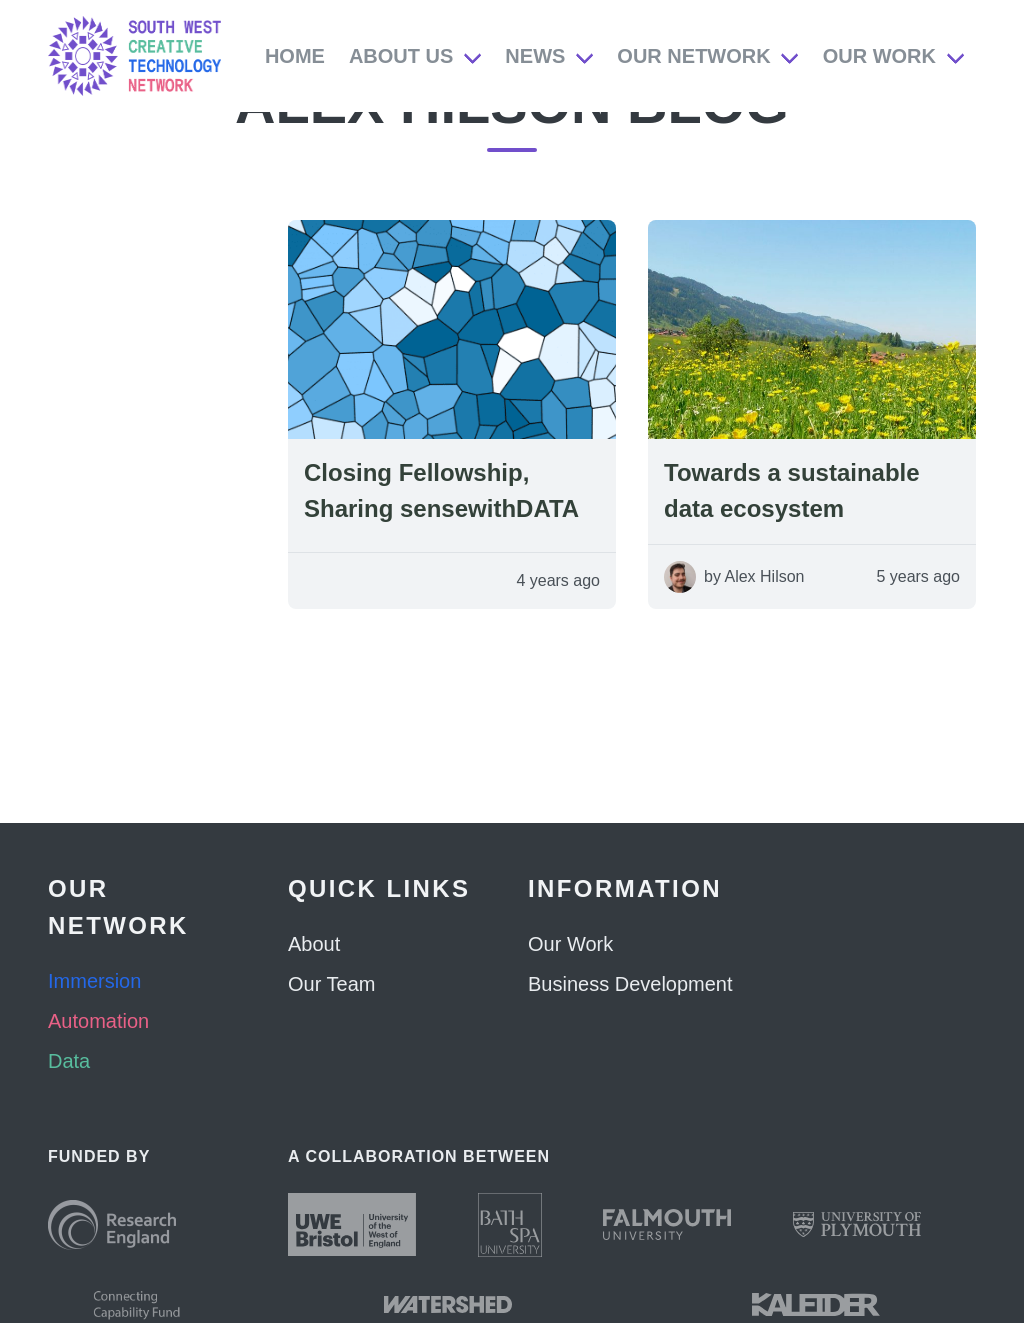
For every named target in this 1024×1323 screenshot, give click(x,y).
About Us (401, 56)
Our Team (331, 984)
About (314, 944)
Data (69, 1061)
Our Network (693, 56)
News (535, 56)
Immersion (94, 981)
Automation (98, 1021)
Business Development (630, 984)
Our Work (879, 56)
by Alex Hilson (754, 616)
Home (295, 56)
